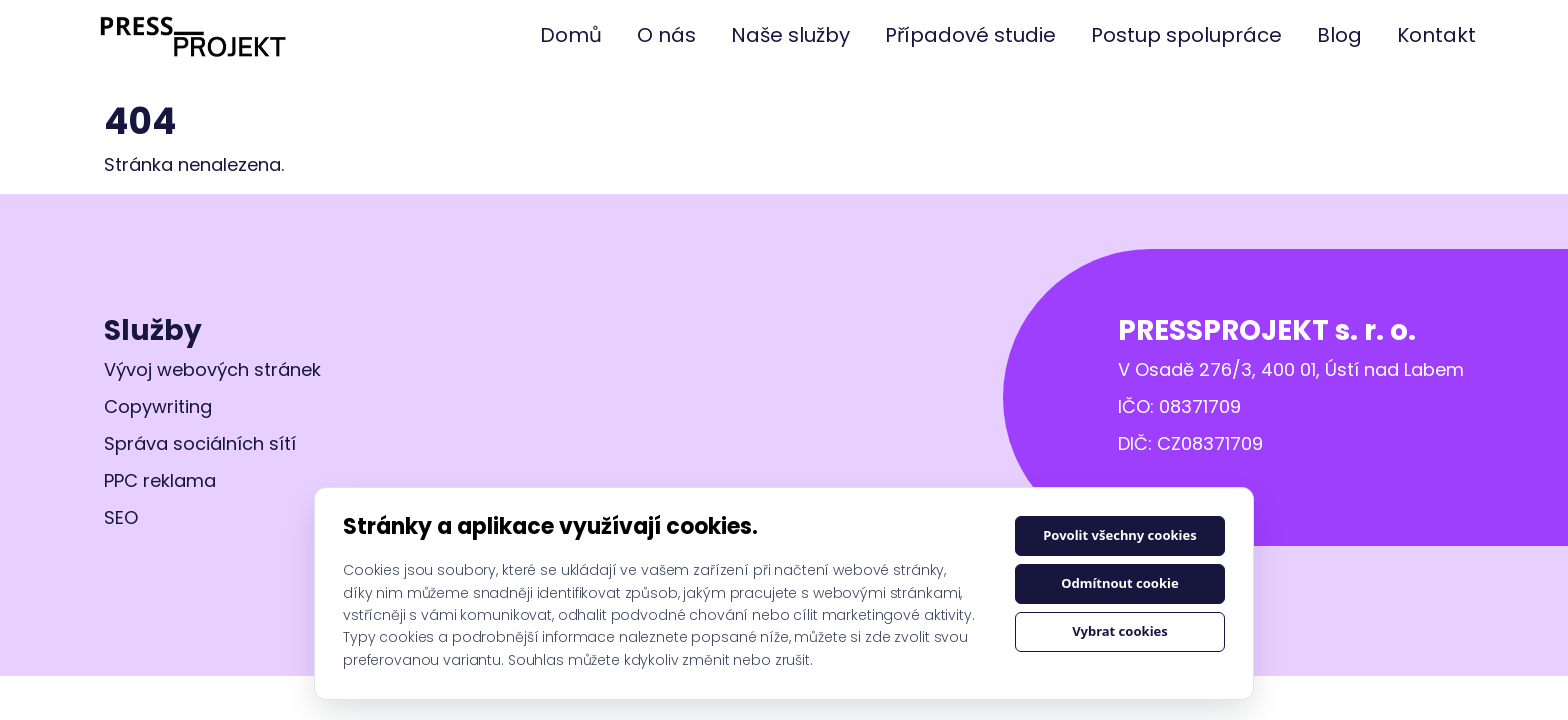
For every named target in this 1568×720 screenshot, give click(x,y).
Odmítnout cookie (1119, 583)
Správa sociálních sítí (200, 443)
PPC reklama (160, 480)
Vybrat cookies (1120, 631)
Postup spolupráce (1186, 35)
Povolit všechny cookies (1120, 535)
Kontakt (1436, 35)
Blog (1339, 35)
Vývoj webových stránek (212, 369)
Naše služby (790, 35)
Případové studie (970, 35)
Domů (571, 35)
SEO (121, 517)
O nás (666, 35)
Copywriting (158, 406)
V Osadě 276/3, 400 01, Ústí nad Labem (1291, 369)
